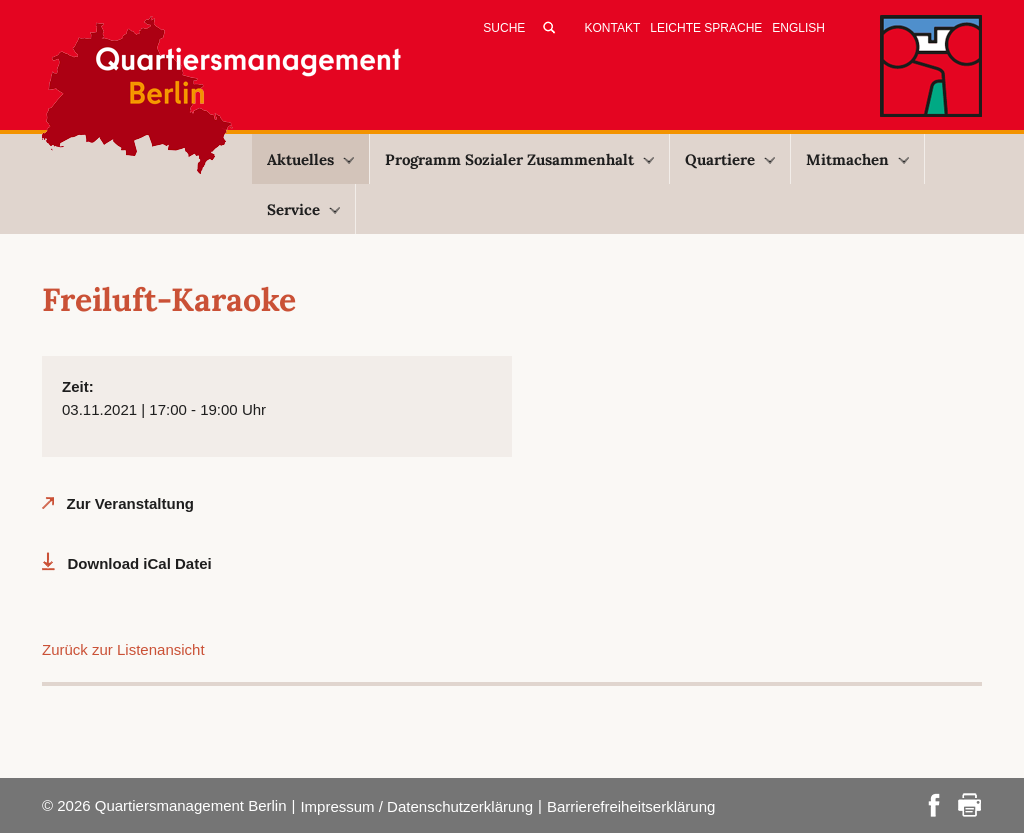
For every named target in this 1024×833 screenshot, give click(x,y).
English (798, 28)
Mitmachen (857, 159)
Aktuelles (310, 159)
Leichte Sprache (706, 28)
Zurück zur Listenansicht (123, 649)
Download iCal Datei (140, 563)
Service (303, 209)
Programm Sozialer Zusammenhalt (519, 159)
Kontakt (613, 28)
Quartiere (730, 159)
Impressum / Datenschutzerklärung (416, 806)
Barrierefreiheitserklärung (631, 806)
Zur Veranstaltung (131, 503)
